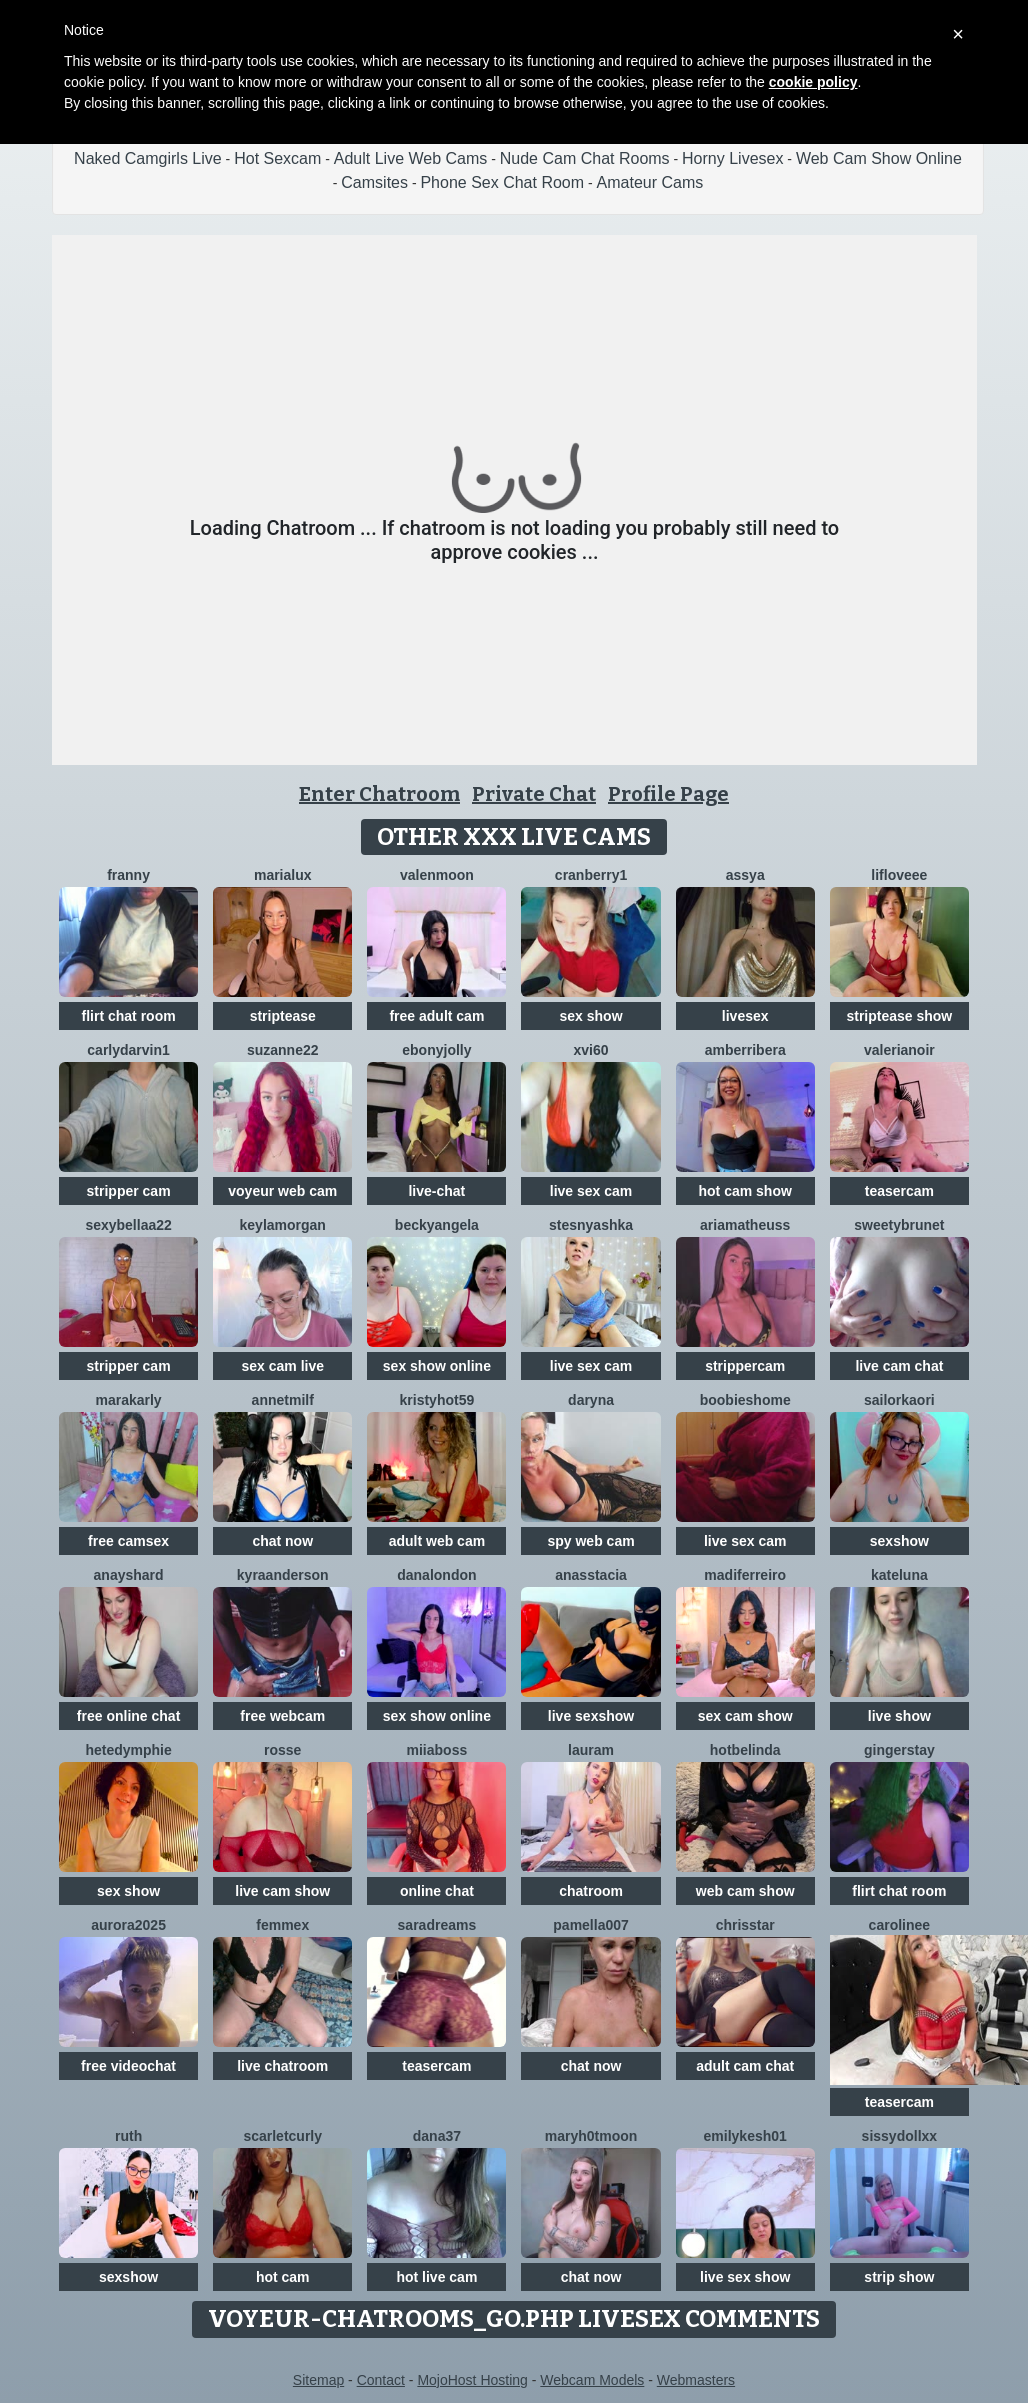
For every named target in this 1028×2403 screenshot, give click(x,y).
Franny (128, 875)
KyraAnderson (283, 1575)
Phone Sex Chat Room (502, 182)
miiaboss (437, 1750)
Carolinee (899, 1925)
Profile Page (668, 794)
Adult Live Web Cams (411, 158)
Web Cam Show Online (879, 158)
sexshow (899, 1541)
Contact (381, 2380)
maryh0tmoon (591, 2136)
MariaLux (283, 875)
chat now (282, 1541)
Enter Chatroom (379, 794)
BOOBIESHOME (745, 1400)
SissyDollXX (900, 2136)
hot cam (283, 2277)
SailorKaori (899, 1400)
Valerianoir (899, 1050)
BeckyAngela (437, 1225)
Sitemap (318, 2380)
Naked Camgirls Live (148, 158)
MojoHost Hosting (472, 2380)
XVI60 (591, 1050)
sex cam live (282, 1366)
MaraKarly (128, 1400)
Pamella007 (591, 1925)
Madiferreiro (745, 1575)
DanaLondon (436, 1575)
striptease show (899, 1016)
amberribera (745, 1050)
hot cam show (745, 1191)
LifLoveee (899, 875)
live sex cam (591, 1191)
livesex (745, 1016)
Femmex (282, 1925)
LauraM (591, 1750)
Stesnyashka (591, 1225)
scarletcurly (282, 2136)
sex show (591, 1016)
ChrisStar (745, 1925)
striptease (283, 1016)
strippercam (745, 1366)
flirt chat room (129, 1016)
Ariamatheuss (745, 1225)
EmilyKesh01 (745, 2136)
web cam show (745, 1891)
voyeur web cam (282, 1191)
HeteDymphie (128, 1750)
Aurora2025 (128, 1925)
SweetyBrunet (899, 1225)
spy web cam (590, 1541)
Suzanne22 (283, 1050)
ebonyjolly (436, 1050)
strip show (899, 2277)
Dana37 (437, 2136)
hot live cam (436, 2277)
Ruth (128, 2136)
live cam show (282, 1891)
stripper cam (129, 1191)
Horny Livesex (732, 158)
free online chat (128, 1716)
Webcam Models (592, 2380)
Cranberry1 (591, 875)
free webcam (282, 1716)
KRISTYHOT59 (437, 1400)
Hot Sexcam (277, 158)
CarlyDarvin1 (128, 1050)
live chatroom (282, 2066)
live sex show (745, 2277)
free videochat (128, 2066)
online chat (437, 1891)
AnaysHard (129, 1575)
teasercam (899, 1191)
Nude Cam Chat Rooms (585, 158)
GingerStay (899, 1750)
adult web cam (437, 1541)
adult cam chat (745, 2066)
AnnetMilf (283, 1400)
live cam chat (899, 1366)
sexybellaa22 (128, 1225)
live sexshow (591, 1716)
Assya (745, 875)
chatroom (591, 1891)
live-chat (436, 1191)
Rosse (282, 1750)
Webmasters (696, 2380)
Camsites (374, 182)
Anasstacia (591, 1575)
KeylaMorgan (283, 1225)
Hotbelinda (745, 1750)
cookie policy (813, 82)
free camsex (128, 1541)
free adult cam (436, 1016)
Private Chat (534, 794)
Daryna (591, 1400)
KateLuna (899, 1575)
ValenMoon (437, 875)
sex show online (437, 1366)
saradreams (437, 1925)
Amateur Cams (650, 182)
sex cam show (745, 1716)
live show (899, 1716)
